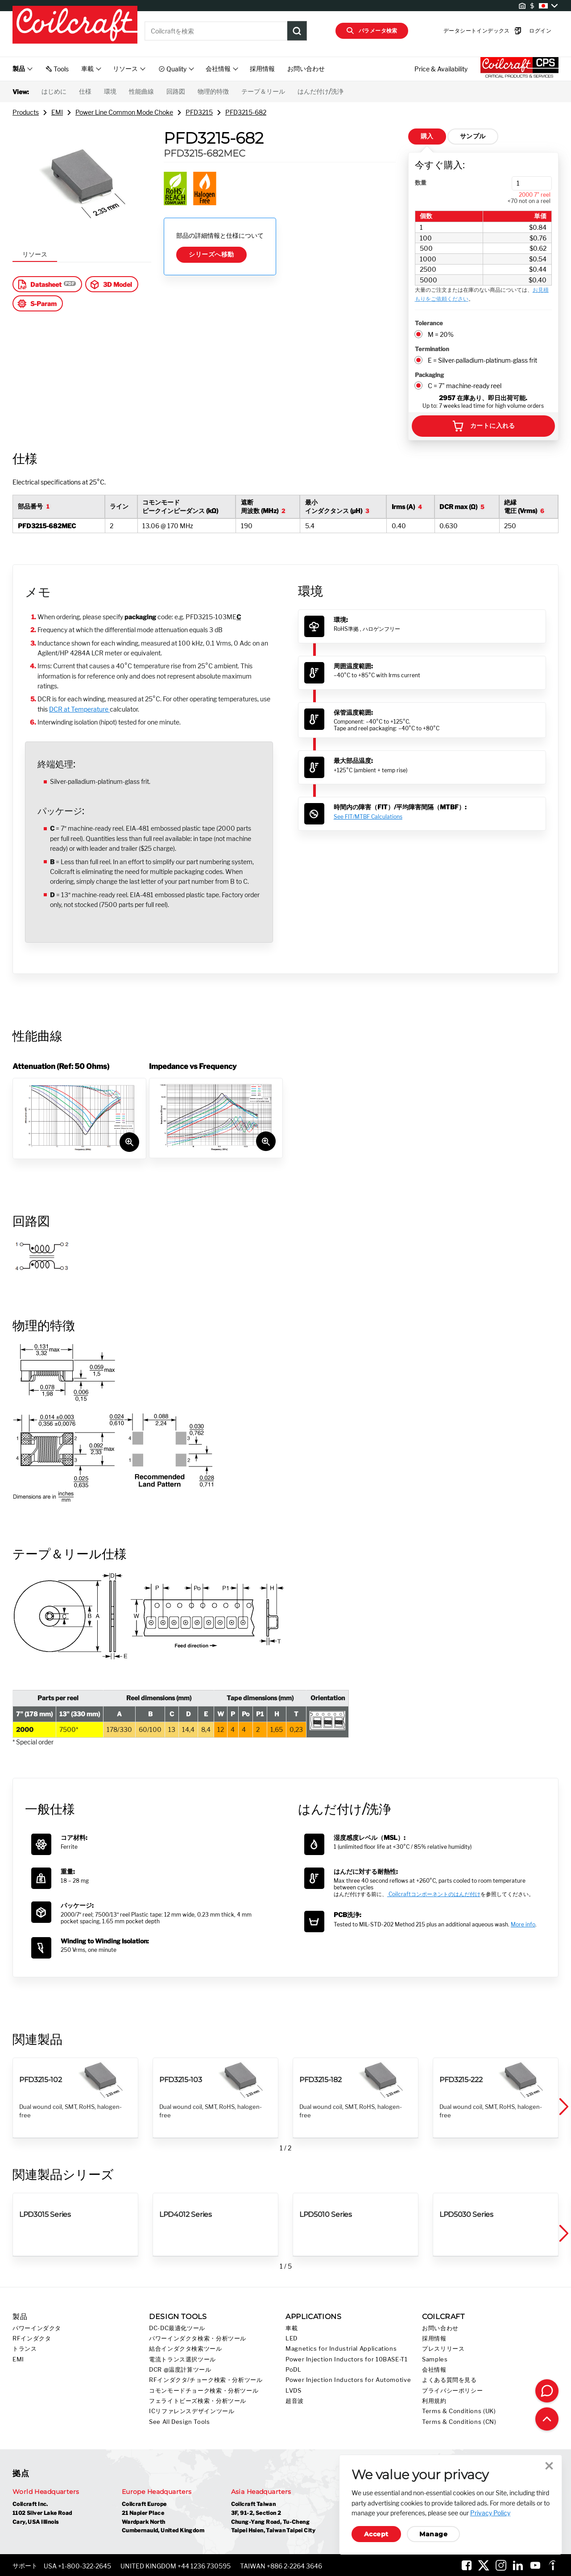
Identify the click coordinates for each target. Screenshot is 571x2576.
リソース (34, 254)
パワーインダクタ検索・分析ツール (197, 2338)
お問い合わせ (306, 68)
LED (292, 2338)
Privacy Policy (490, 2513)
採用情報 (262, 68)
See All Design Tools (179, 2422)
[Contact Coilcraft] (547, 2390)
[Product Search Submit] (297, 31)
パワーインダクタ (36, 2328)
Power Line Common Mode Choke (124, 112)
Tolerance (429, 323)
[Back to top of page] (547, 2419)
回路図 (175, 91)
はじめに (53, 91)
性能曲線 (141, 91)
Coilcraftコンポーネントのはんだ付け (433, 1894)
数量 (420, 182)
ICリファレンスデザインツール (191, 2411)
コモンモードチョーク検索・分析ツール (203, 2390)
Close (549, 2465)
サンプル (473, 136)
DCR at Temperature (79, 709)
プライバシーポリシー (452, 2390)
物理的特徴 (213, 91)
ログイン (526, 30)
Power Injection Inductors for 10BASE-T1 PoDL (347, 2364)
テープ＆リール (263, 91)
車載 (292, 2328)
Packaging (429, 374)
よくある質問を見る (449, 2380)
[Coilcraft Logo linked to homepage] (74, 25)
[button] (563, 2107)
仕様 (85, 91)
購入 (427, 136)
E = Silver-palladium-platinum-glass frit (482, 360)
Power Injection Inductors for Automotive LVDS (348, 2385)
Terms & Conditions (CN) (459, 2422)
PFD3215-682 (245, 112)
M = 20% (441, 334)
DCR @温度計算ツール (180, 2369)
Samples (434, 2359)
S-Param (37, 303)
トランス (24, 2348)
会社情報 (434, 2369)
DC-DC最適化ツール (177, 2328)
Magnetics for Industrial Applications (341, 2348)
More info (523, 1924)
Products (25, 112)
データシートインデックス (469, 31)
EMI (57, 112)
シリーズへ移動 (211, 254)
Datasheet (39, 284)
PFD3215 (199, 112)
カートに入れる (483, 426)
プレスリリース (443, 2348)
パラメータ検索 (371, 31)
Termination (432, 348)
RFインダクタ (31, 2338)
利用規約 (434, 2401)
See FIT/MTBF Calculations (368, 816)
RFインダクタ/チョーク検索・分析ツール (206, 2380)
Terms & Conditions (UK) (459, 2411)
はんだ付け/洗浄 (320, 91)
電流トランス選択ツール (182, 2359)
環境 (110, 91)
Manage (433, 2534)
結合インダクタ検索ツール (185, 2348)
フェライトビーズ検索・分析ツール (197, 2401)
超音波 (295, 2401)
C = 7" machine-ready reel (464, 385)
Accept (376, 2534)
